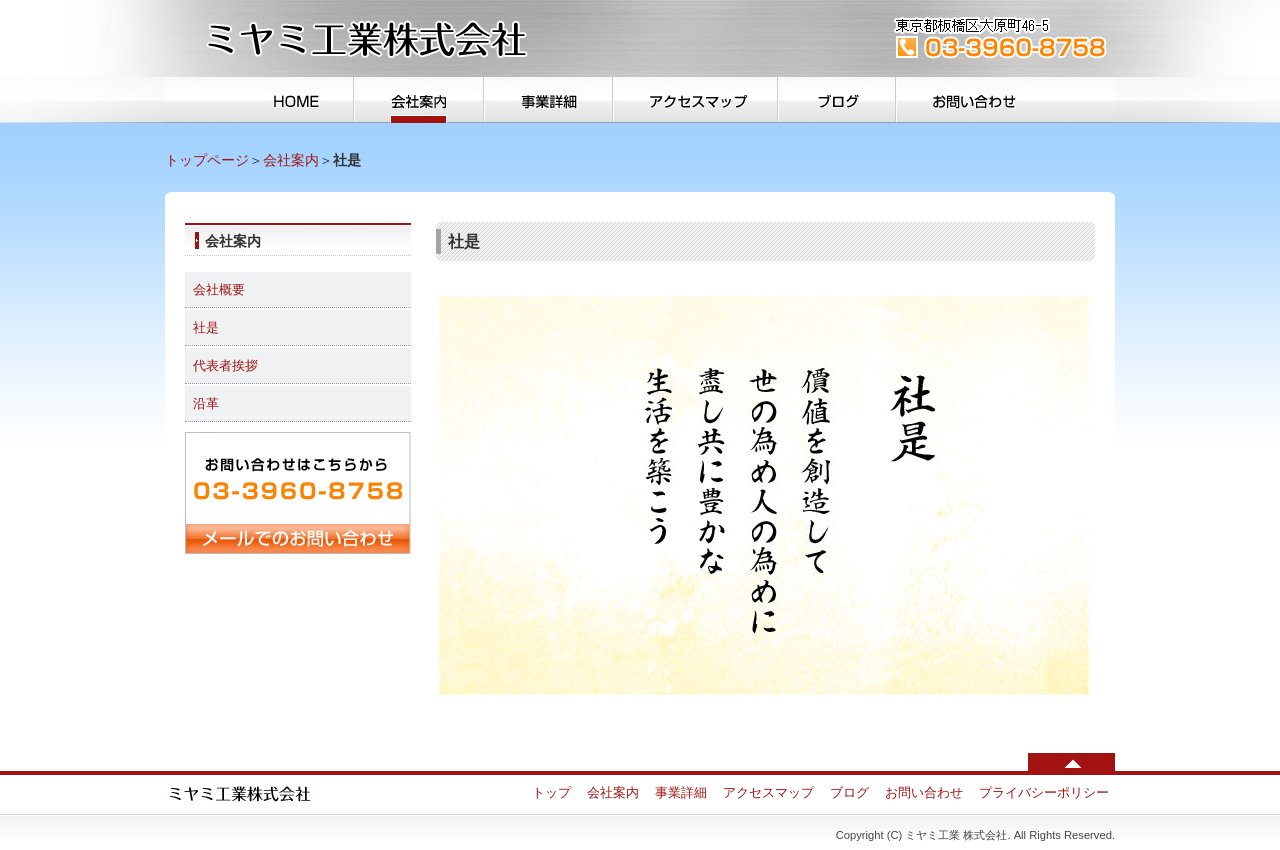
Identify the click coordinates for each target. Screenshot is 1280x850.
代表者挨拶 (225, 365)
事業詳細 (547, 100)
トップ (260, 100)
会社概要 (219, 289)
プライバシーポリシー (1044, 792)
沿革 (206, 403)
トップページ (207, 160)
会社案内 (418, 100)
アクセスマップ (695, 100)
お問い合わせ (1004, 100)
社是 (206, 327)
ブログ (836, 100)
